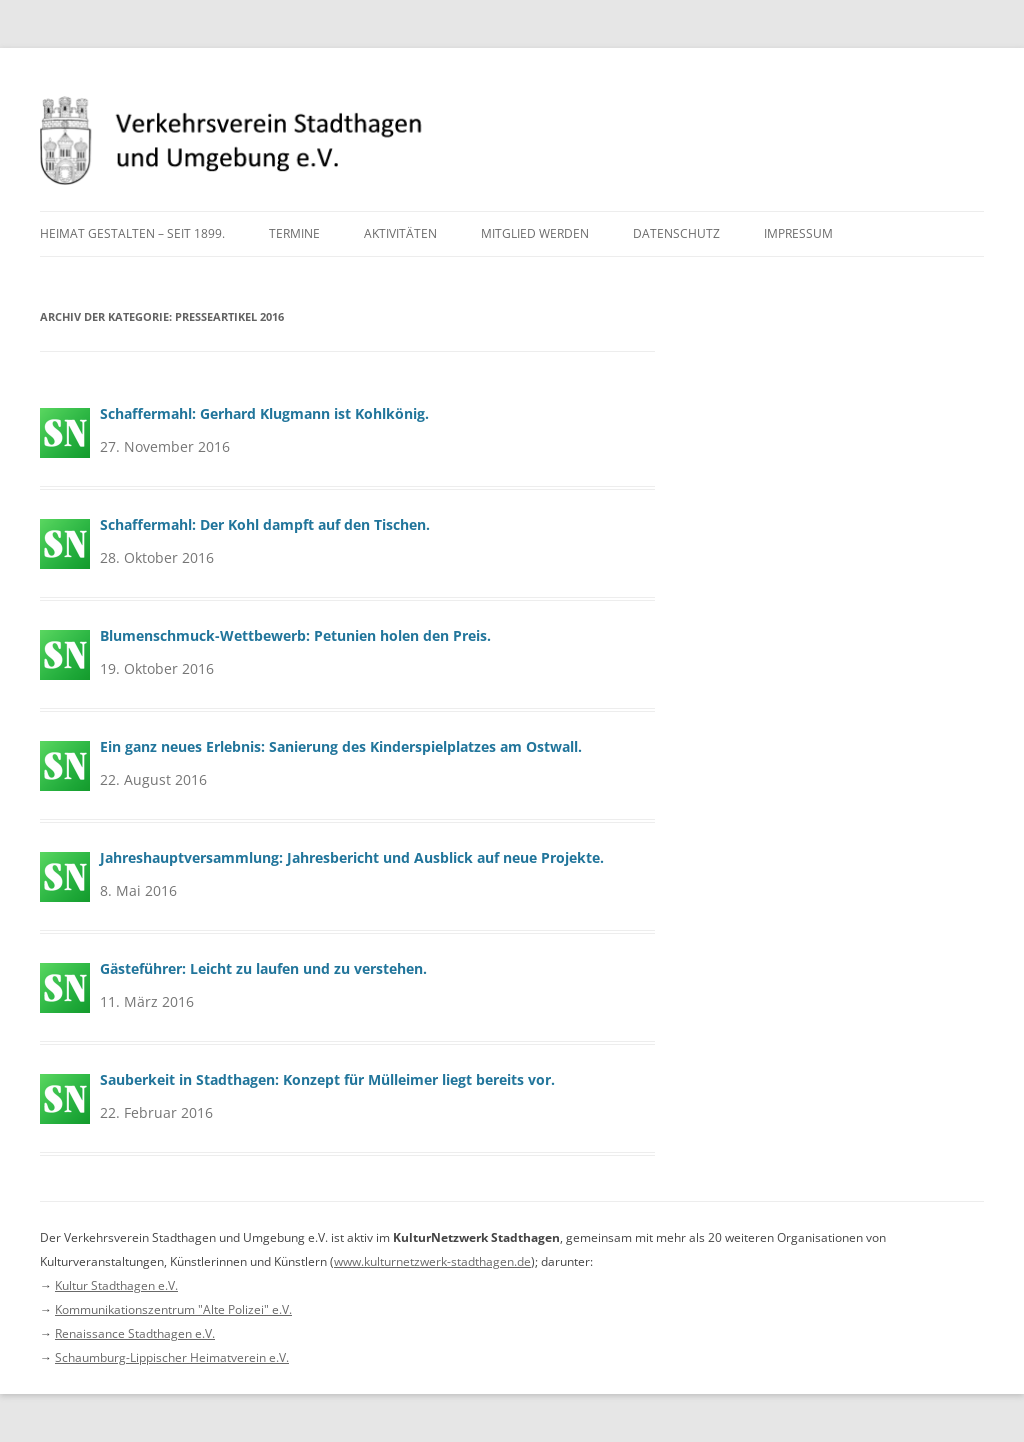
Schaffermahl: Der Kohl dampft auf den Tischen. (265, 524)
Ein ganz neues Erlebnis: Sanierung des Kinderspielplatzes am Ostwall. (341, 746)
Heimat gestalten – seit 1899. (132, 233)
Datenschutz (676, 233)
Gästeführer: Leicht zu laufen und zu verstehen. (263, 968)
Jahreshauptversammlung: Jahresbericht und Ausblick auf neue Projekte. (352, 857)
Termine (294, 233)
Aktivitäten (400, 233)
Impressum (798, 233)
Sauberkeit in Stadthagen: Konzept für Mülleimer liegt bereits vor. (327, 1079)
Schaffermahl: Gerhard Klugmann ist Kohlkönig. (264, 413)
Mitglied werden (535, 233)
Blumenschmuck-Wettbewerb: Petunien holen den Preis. (295, 635)
